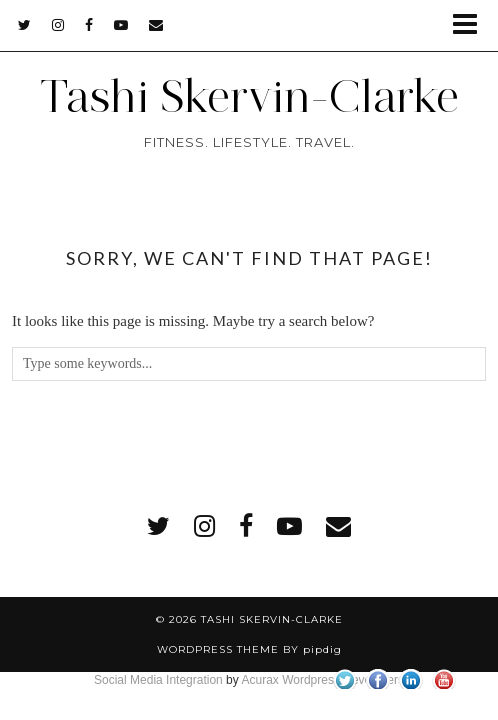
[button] (471, 25)
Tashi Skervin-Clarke (249, 96)
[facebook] (89, 25)
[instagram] (58, 25)
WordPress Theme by (249, 649)
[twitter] (25, 25)
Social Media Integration (158, 680)
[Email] (156, 25)
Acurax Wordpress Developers (322, 680)
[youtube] (121, 25)
